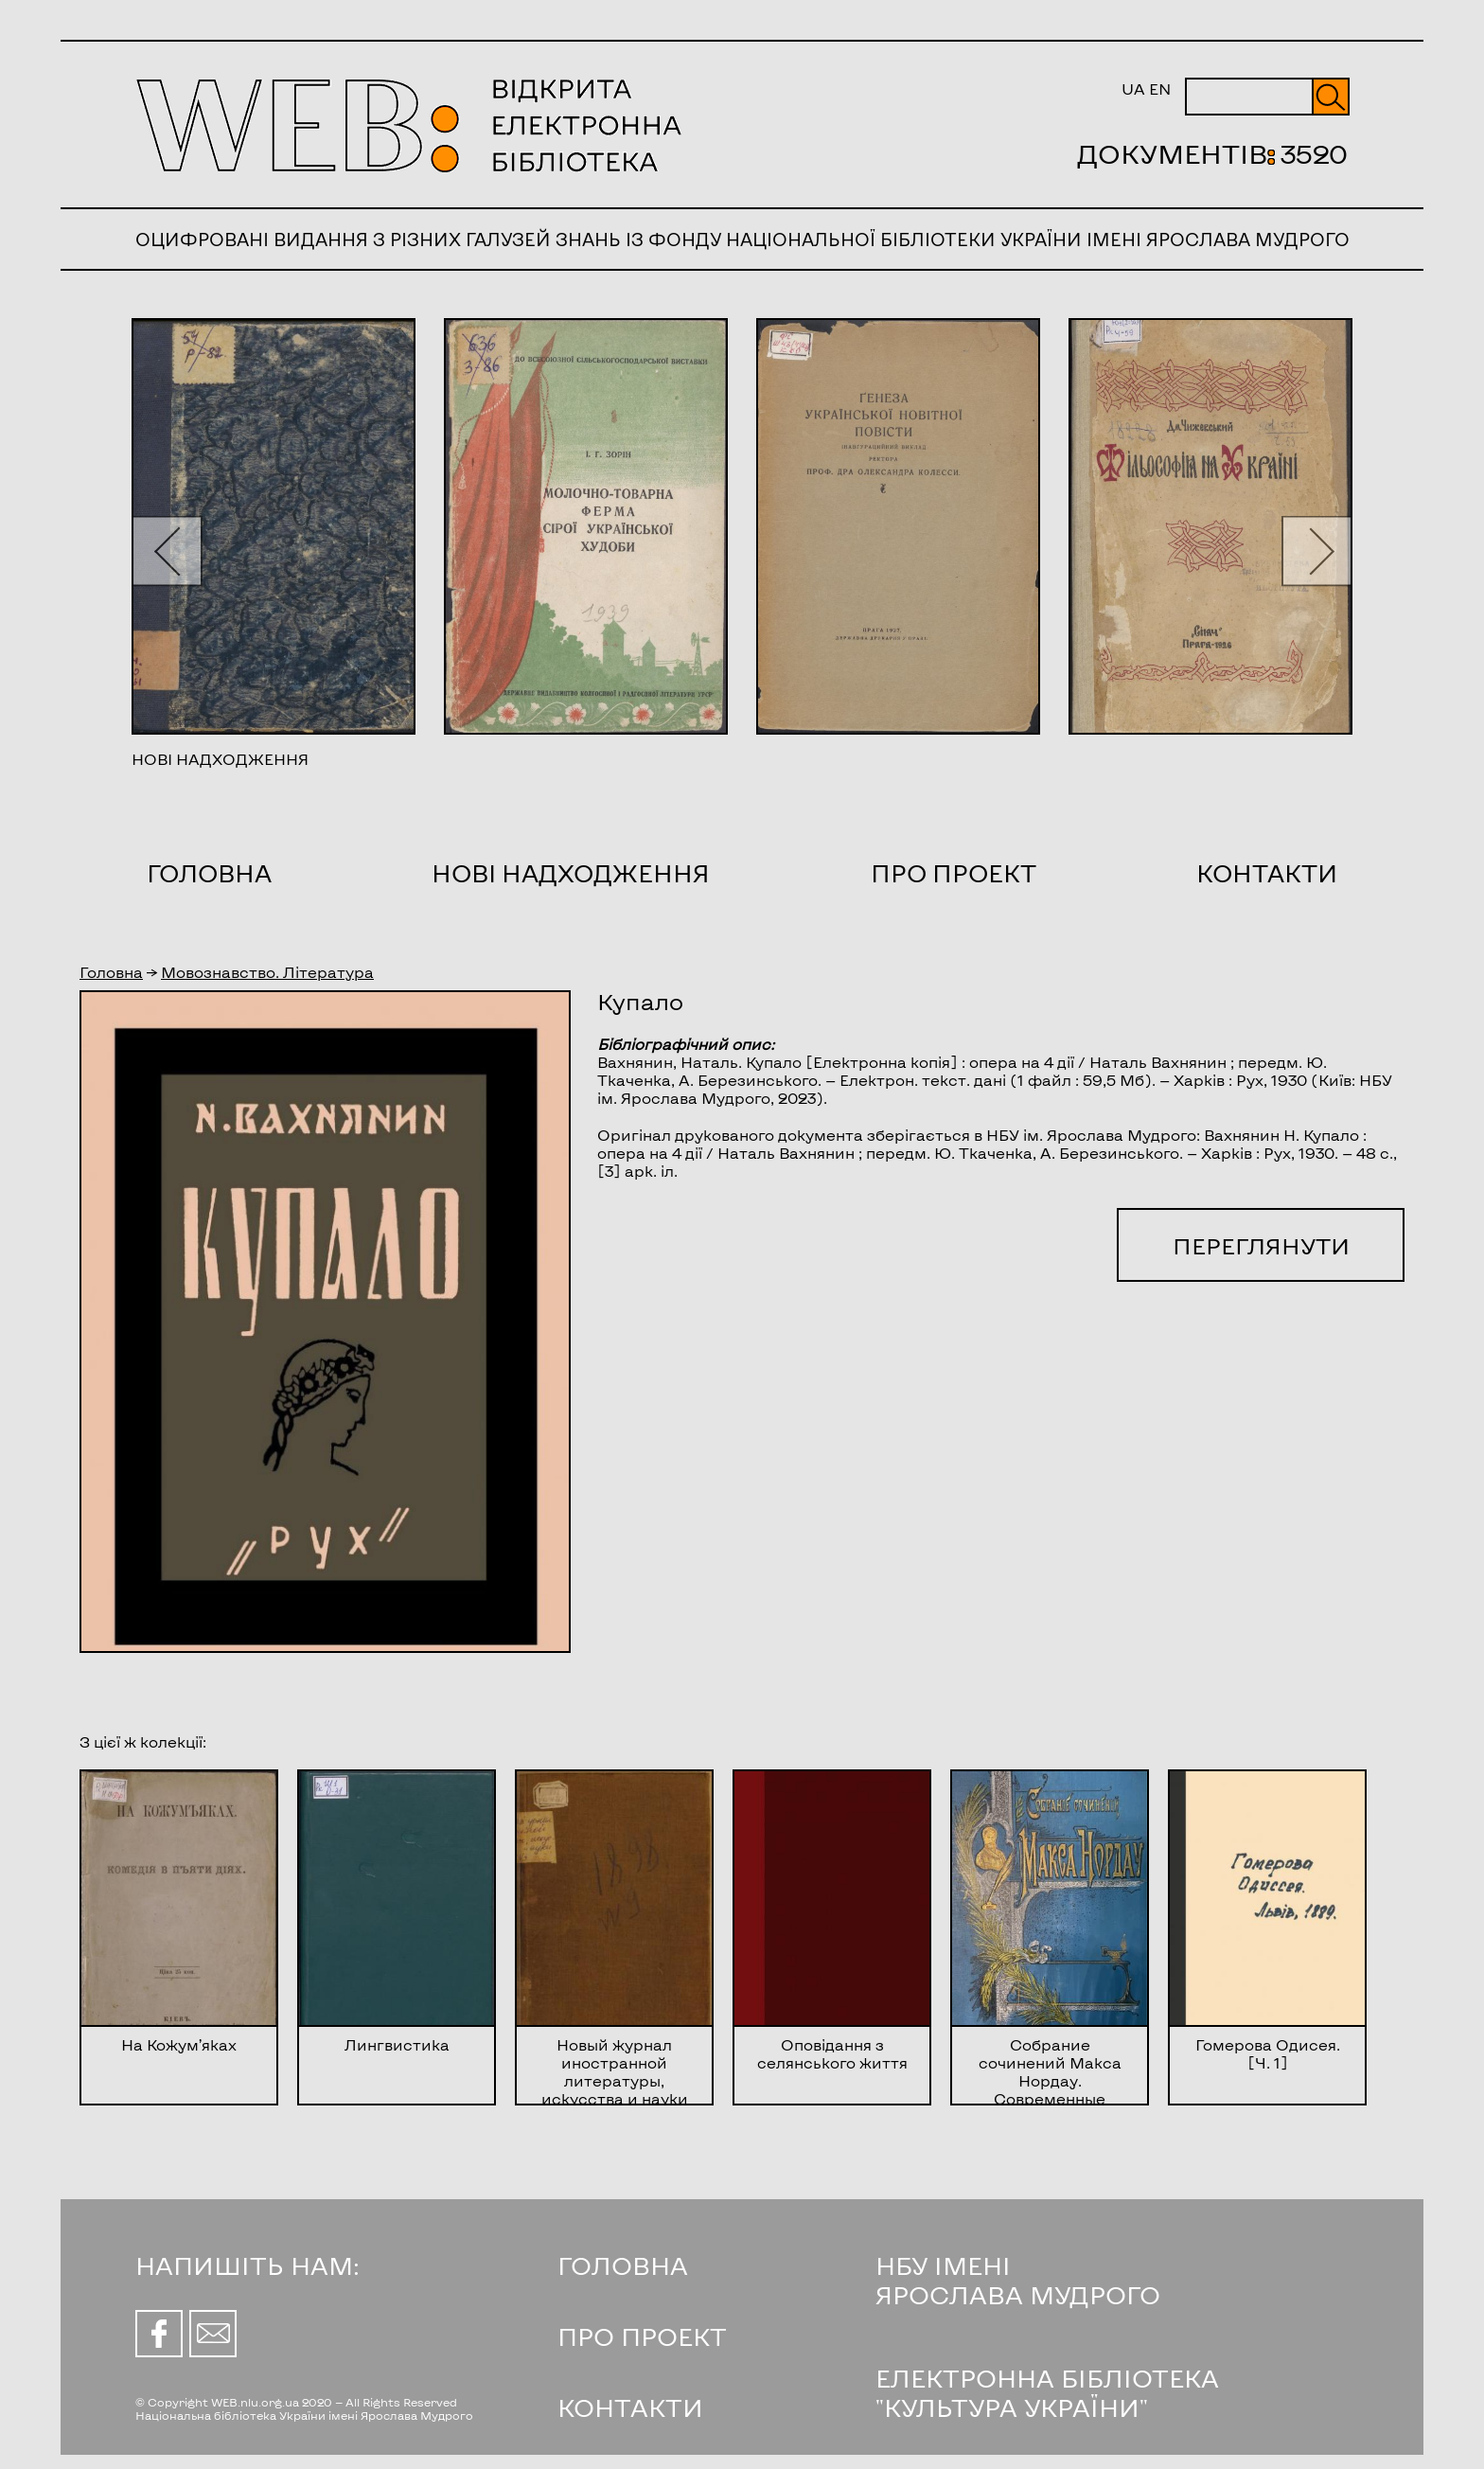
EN (1160, 89)
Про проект (953, 873)
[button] (167, 550)
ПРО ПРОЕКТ (642, 2336)
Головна (209, 873)
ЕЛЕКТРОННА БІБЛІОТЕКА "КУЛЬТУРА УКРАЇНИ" (1047, 2392)
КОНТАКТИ (630, 2407)
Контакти (1266, 873)
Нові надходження (571, 873)
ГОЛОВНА (622, 2265)
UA (1133, 89)
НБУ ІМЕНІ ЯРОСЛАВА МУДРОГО (1017, 2279)
